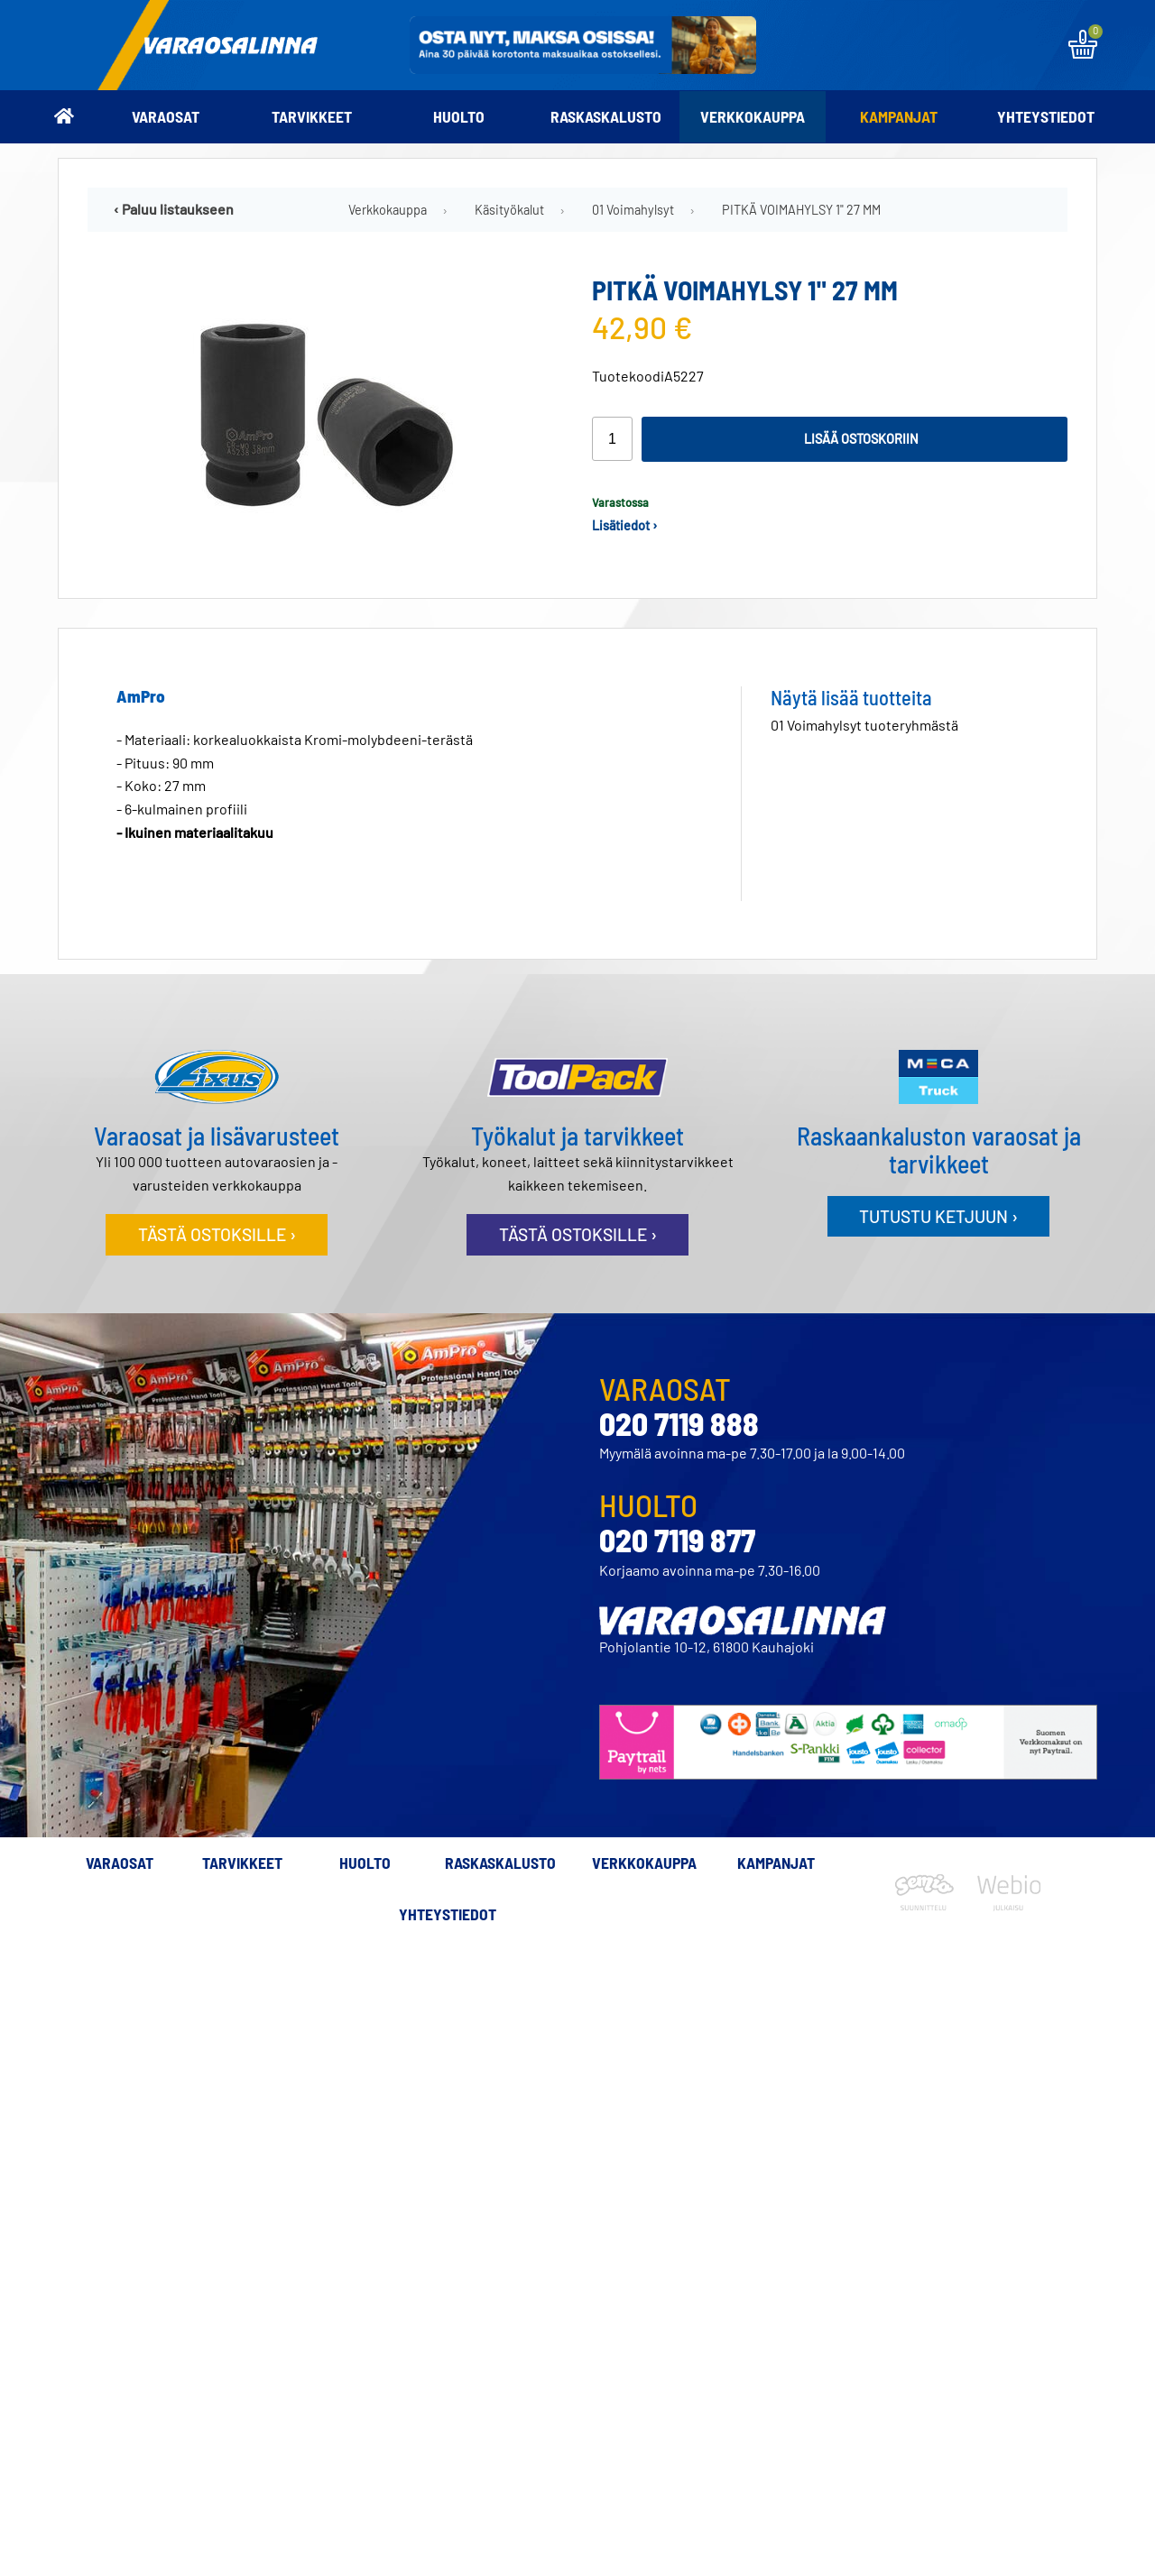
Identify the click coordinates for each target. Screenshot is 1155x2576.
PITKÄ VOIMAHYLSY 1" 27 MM (801, 209)
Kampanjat (899, 116)
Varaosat (165, 116)
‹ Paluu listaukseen (174, 208)
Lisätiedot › (625, 525)
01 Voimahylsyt (633, 209)
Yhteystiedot (1046, 116)
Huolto (459, 116)
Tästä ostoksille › (217, 1234)
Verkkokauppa (752, 116)
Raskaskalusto (605, 116)
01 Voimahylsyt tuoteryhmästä (864, 724)
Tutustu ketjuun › (938, 1216)
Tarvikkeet (312, 116)
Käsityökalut (509, 209)
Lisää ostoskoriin (861, 438)
